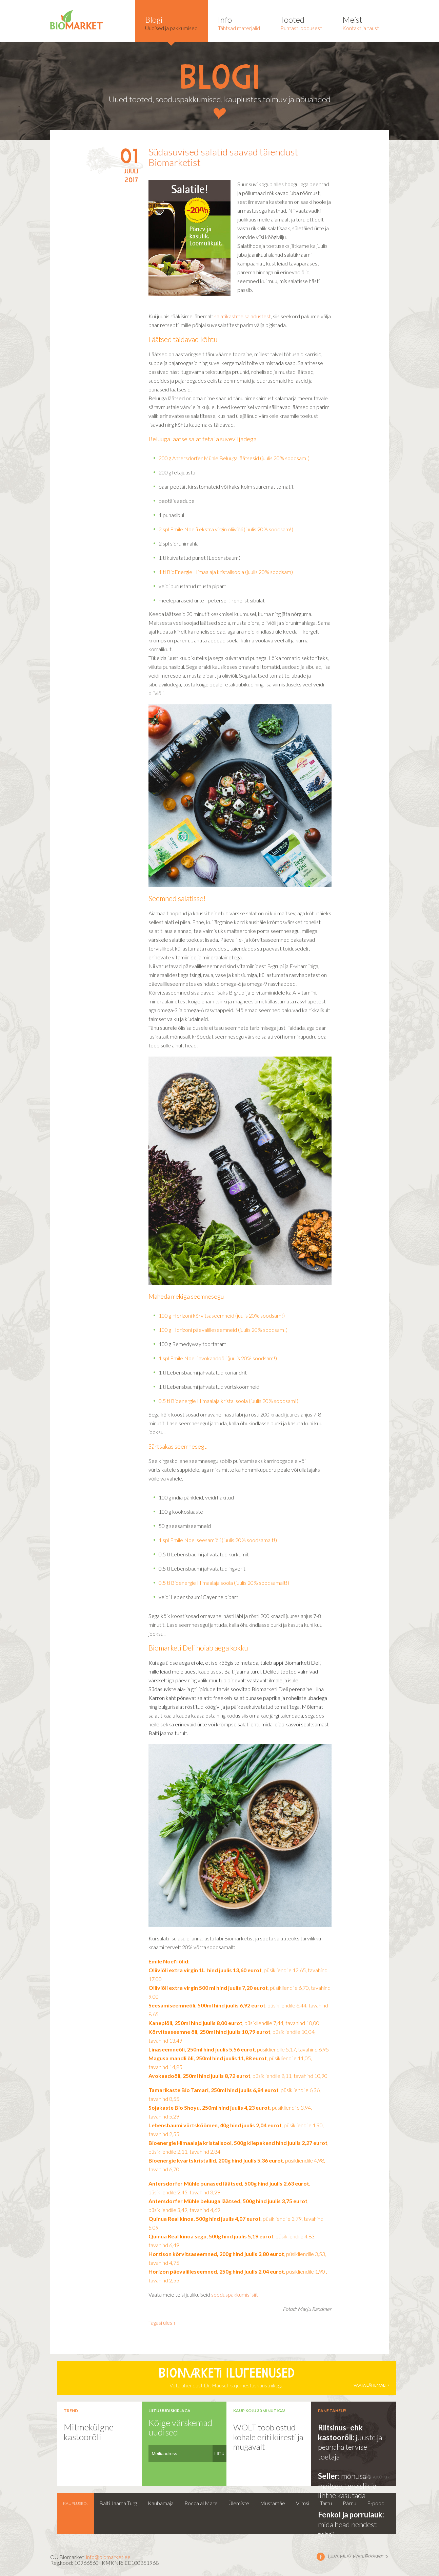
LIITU (219, 2453)
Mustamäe (272, 2503)
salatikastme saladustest (242, 316)
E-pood (375, 2503)
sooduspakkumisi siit (234, 2294)
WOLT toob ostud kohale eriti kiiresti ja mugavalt (268, 2436)
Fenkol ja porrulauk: (351, 2514)
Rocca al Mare (201, 2503)
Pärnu (349, 2503)
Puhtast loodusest (301, 23)
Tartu (326, 2503)
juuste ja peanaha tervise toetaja (350, 2447)
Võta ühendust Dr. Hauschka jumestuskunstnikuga (226, 2378)
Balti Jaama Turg (118, 2503)
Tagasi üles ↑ (162, 2322)
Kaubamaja (161, 2503)
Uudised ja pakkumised (171, 23)
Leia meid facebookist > (321, 2556)
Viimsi (302, 2503)
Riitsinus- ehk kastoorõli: (340, 2432)
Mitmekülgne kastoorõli (89, 2432)
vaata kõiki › (376, 2476)
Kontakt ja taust (360, 23)
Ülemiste (238, 2503)
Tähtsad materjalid (239, 23)
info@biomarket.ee (108, 2557)
